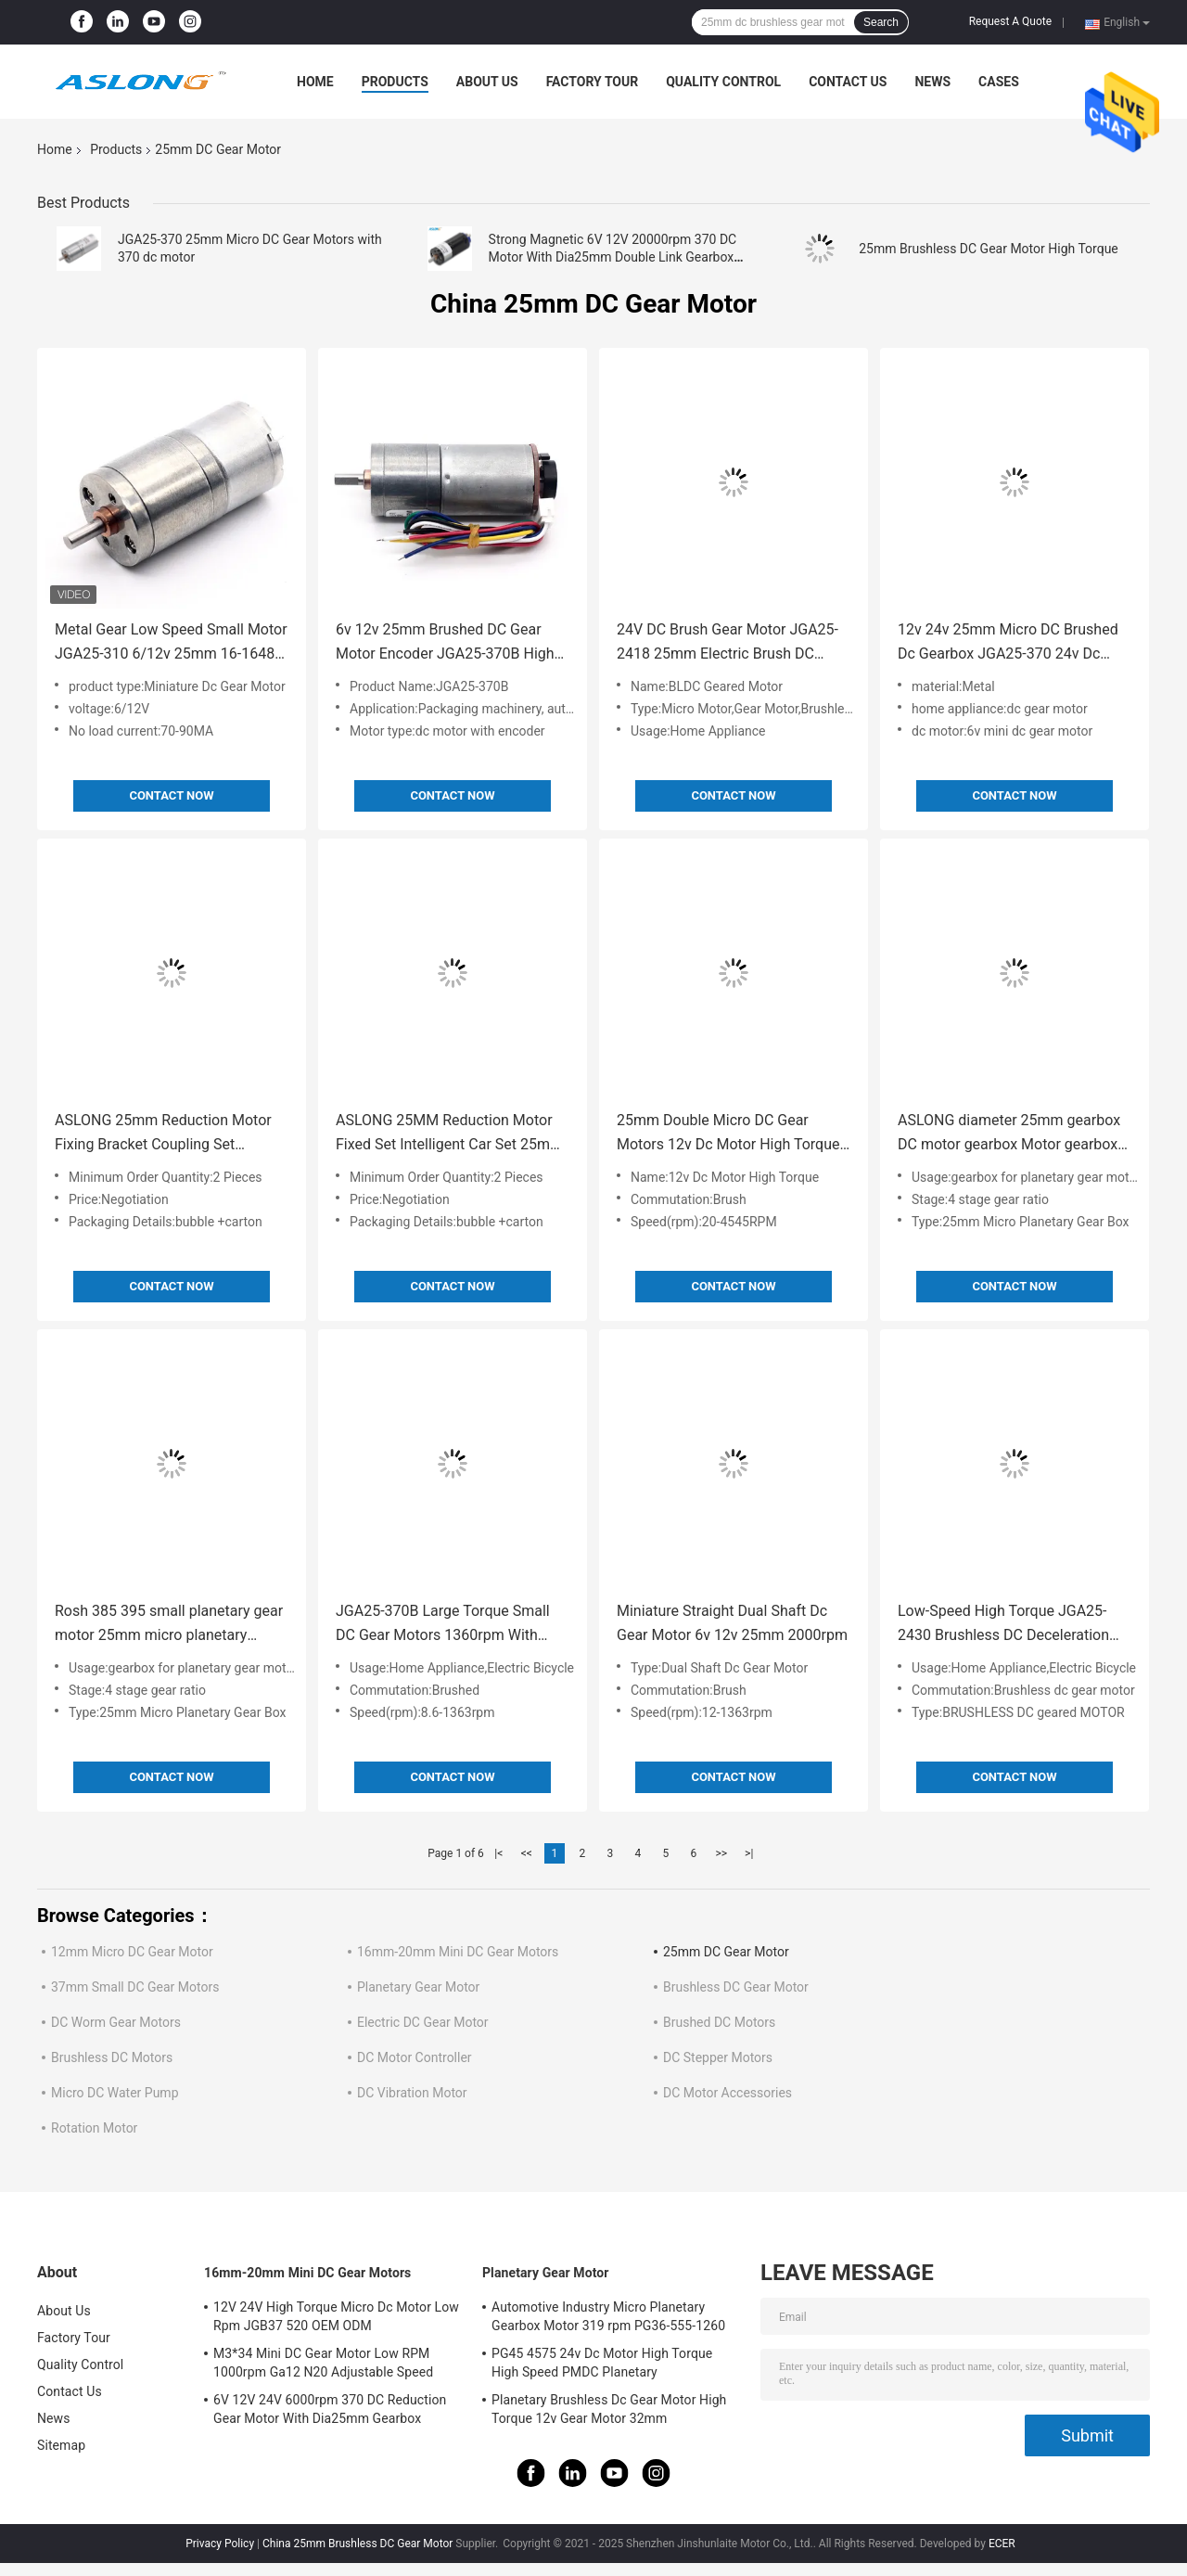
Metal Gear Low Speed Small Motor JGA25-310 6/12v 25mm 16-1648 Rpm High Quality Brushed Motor (171, 643)
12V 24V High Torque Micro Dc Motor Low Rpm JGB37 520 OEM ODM (336, 2316)
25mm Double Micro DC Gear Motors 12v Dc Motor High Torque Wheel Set (728, 1134)
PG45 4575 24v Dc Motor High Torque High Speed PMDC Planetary (601, 2362)
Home (315, 81)
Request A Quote (1010, 21)
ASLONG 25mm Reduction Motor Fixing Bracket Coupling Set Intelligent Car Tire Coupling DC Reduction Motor (163, 1134)
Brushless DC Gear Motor (736, 1987)
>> (721, 1853)
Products (395, 81)
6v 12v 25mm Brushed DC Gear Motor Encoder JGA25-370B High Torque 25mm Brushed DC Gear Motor (445, 643)
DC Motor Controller (414, 2057)
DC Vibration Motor (412, 2092)
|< (498, 1853)
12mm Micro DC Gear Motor (132, 1951)
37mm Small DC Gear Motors (135, 1987)
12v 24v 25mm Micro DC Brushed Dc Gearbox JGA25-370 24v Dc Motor (1008, 643)
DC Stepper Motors (717, 2057)
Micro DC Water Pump (115, 2092)
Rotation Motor (94, 2128)
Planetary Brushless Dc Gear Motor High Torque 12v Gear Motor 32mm (608, 2409)
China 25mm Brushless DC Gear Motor (357, 2543)
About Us (487, 81)
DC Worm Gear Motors (116, 2022)
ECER (1002, 2543)
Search (881, 22)
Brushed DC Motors (719, 2022)
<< (526, 1853)
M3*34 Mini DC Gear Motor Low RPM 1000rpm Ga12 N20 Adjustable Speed (323, 2362)
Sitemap (61, 2445)
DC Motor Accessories (727, 2092)
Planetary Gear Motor (418, 1987)
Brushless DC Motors (111, 2057)
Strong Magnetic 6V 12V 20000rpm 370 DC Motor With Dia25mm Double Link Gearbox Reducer (613, 257)
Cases (998, 81)
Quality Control (723, 81)
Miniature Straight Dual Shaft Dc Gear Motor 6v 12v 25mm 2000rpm (732, 1623)
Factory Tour (592, 81)
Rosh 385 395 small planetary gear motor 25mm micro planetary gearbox (169, 1624)
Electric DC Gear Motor (423, 2022)
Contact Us (848, 81)
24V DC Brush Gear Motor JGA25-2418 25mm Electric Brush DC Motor (727, 643)
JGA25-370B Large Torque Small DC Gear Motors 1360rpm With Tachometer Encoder (443, 1624)
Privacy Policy (219, 2543)
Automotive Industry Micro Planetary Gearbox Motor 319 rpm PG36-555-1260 (608, 2316)
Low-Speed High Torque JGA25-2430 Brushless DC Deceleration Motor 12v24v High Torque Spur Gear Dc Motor (1003, 1624)
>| (749, 1853)
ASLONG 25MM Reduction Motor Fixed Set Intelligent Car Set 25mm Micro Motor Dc (449, 1134)
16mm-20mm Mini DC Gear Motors (457, 1951)
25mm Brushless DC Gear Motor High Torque (988, 248)
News (932, 81)
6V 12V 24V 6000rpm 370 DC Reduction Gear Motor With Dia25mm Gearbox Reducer (329, 2411)
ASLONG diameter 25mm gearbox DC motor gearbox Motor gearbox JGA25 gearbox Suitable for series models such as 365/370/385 (1010, 1134)
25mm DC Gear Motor (726, 1951)
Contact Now (171, 795)
